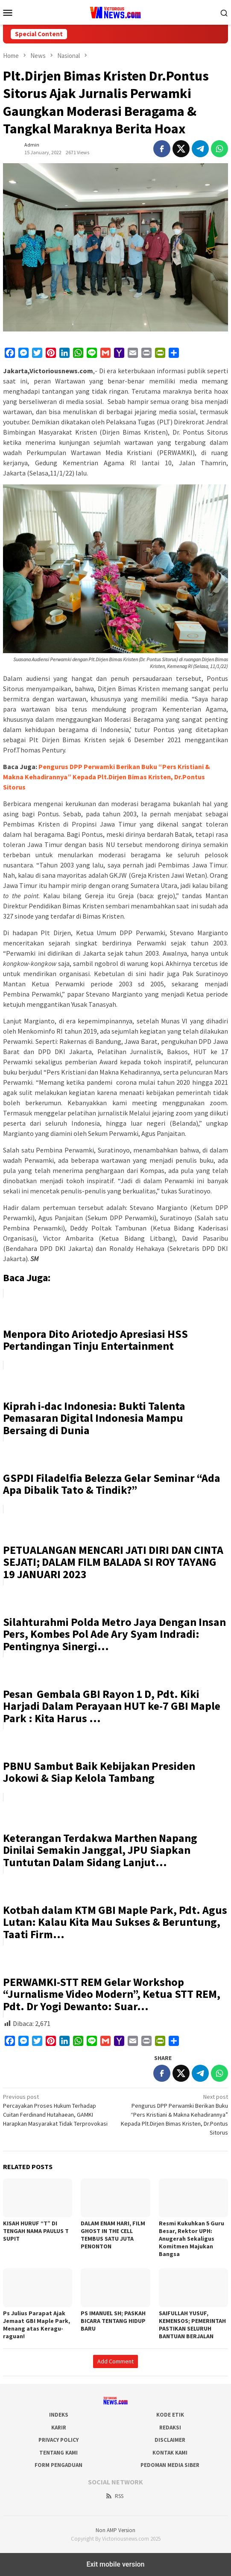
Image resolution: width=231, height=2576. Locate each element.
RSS (114, 2496)
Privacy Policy (58, 2439)
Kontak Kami (169, 2452)
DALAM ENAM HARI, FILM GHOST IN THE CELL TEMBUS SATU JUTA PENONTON (113, 2234)
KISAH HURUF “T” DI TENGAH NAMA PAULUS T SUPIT (36, 2230)
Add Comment (115, 2361)
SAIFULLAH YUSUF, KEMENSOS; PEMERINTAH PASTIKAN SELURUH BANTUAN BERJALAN (192, 2324)
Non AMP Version (115, 2530)
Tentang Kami (58, 2452)
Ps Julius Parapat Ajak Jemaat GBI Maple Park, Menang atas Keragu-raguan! (37, 2324)
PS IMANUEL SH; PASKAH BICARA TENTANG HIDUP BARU (113, 2320)
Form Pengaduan (58, 2465)
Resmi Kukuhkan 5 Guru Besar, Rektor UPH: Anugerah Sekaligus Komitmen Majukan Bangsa (191, 2238)
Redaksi (170, 2427)
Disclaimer (170, 2439)
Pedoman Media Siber (169, 2465)
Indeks (58, 2414)
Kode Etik (170, 2414)
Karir (58, 2427)
